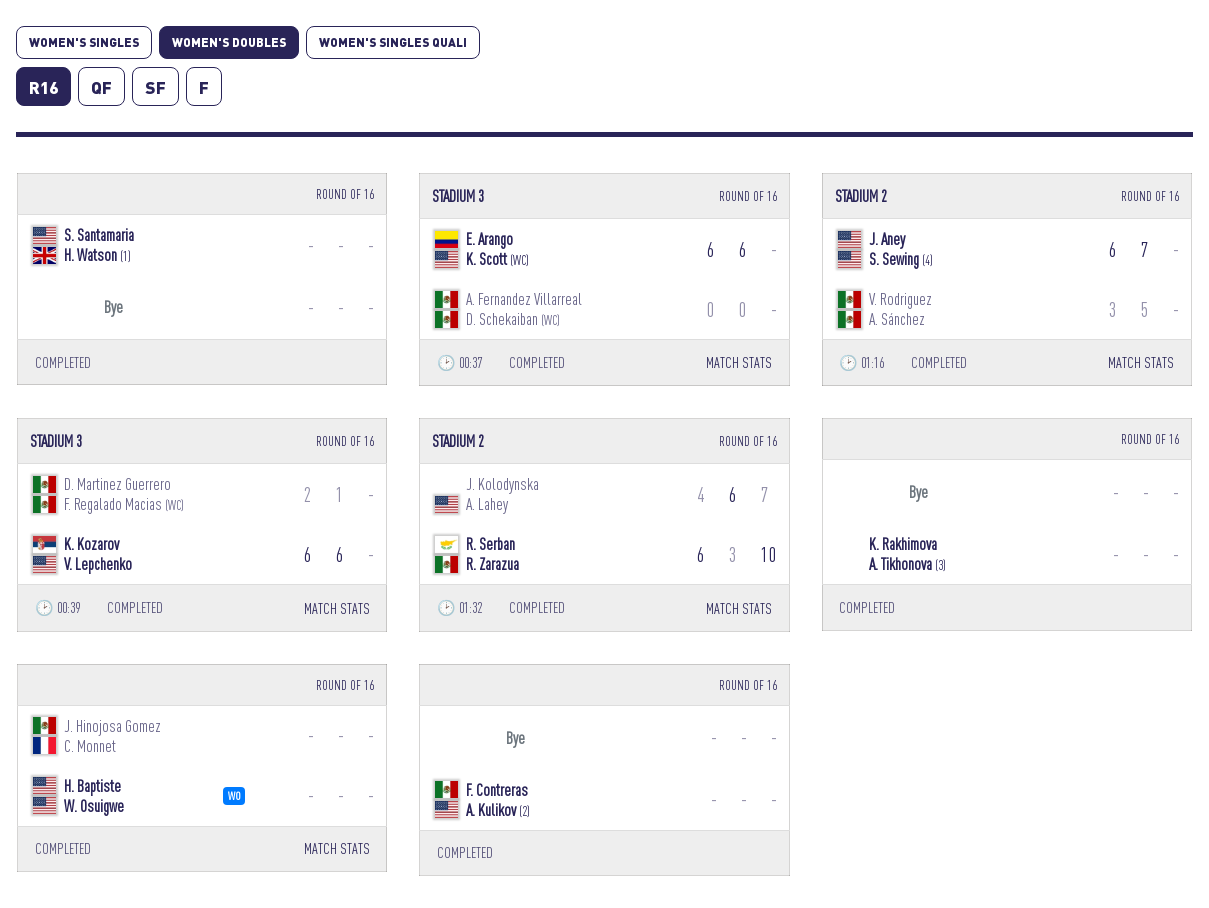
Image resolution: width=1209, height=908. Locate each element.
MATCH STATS (739, 362)
